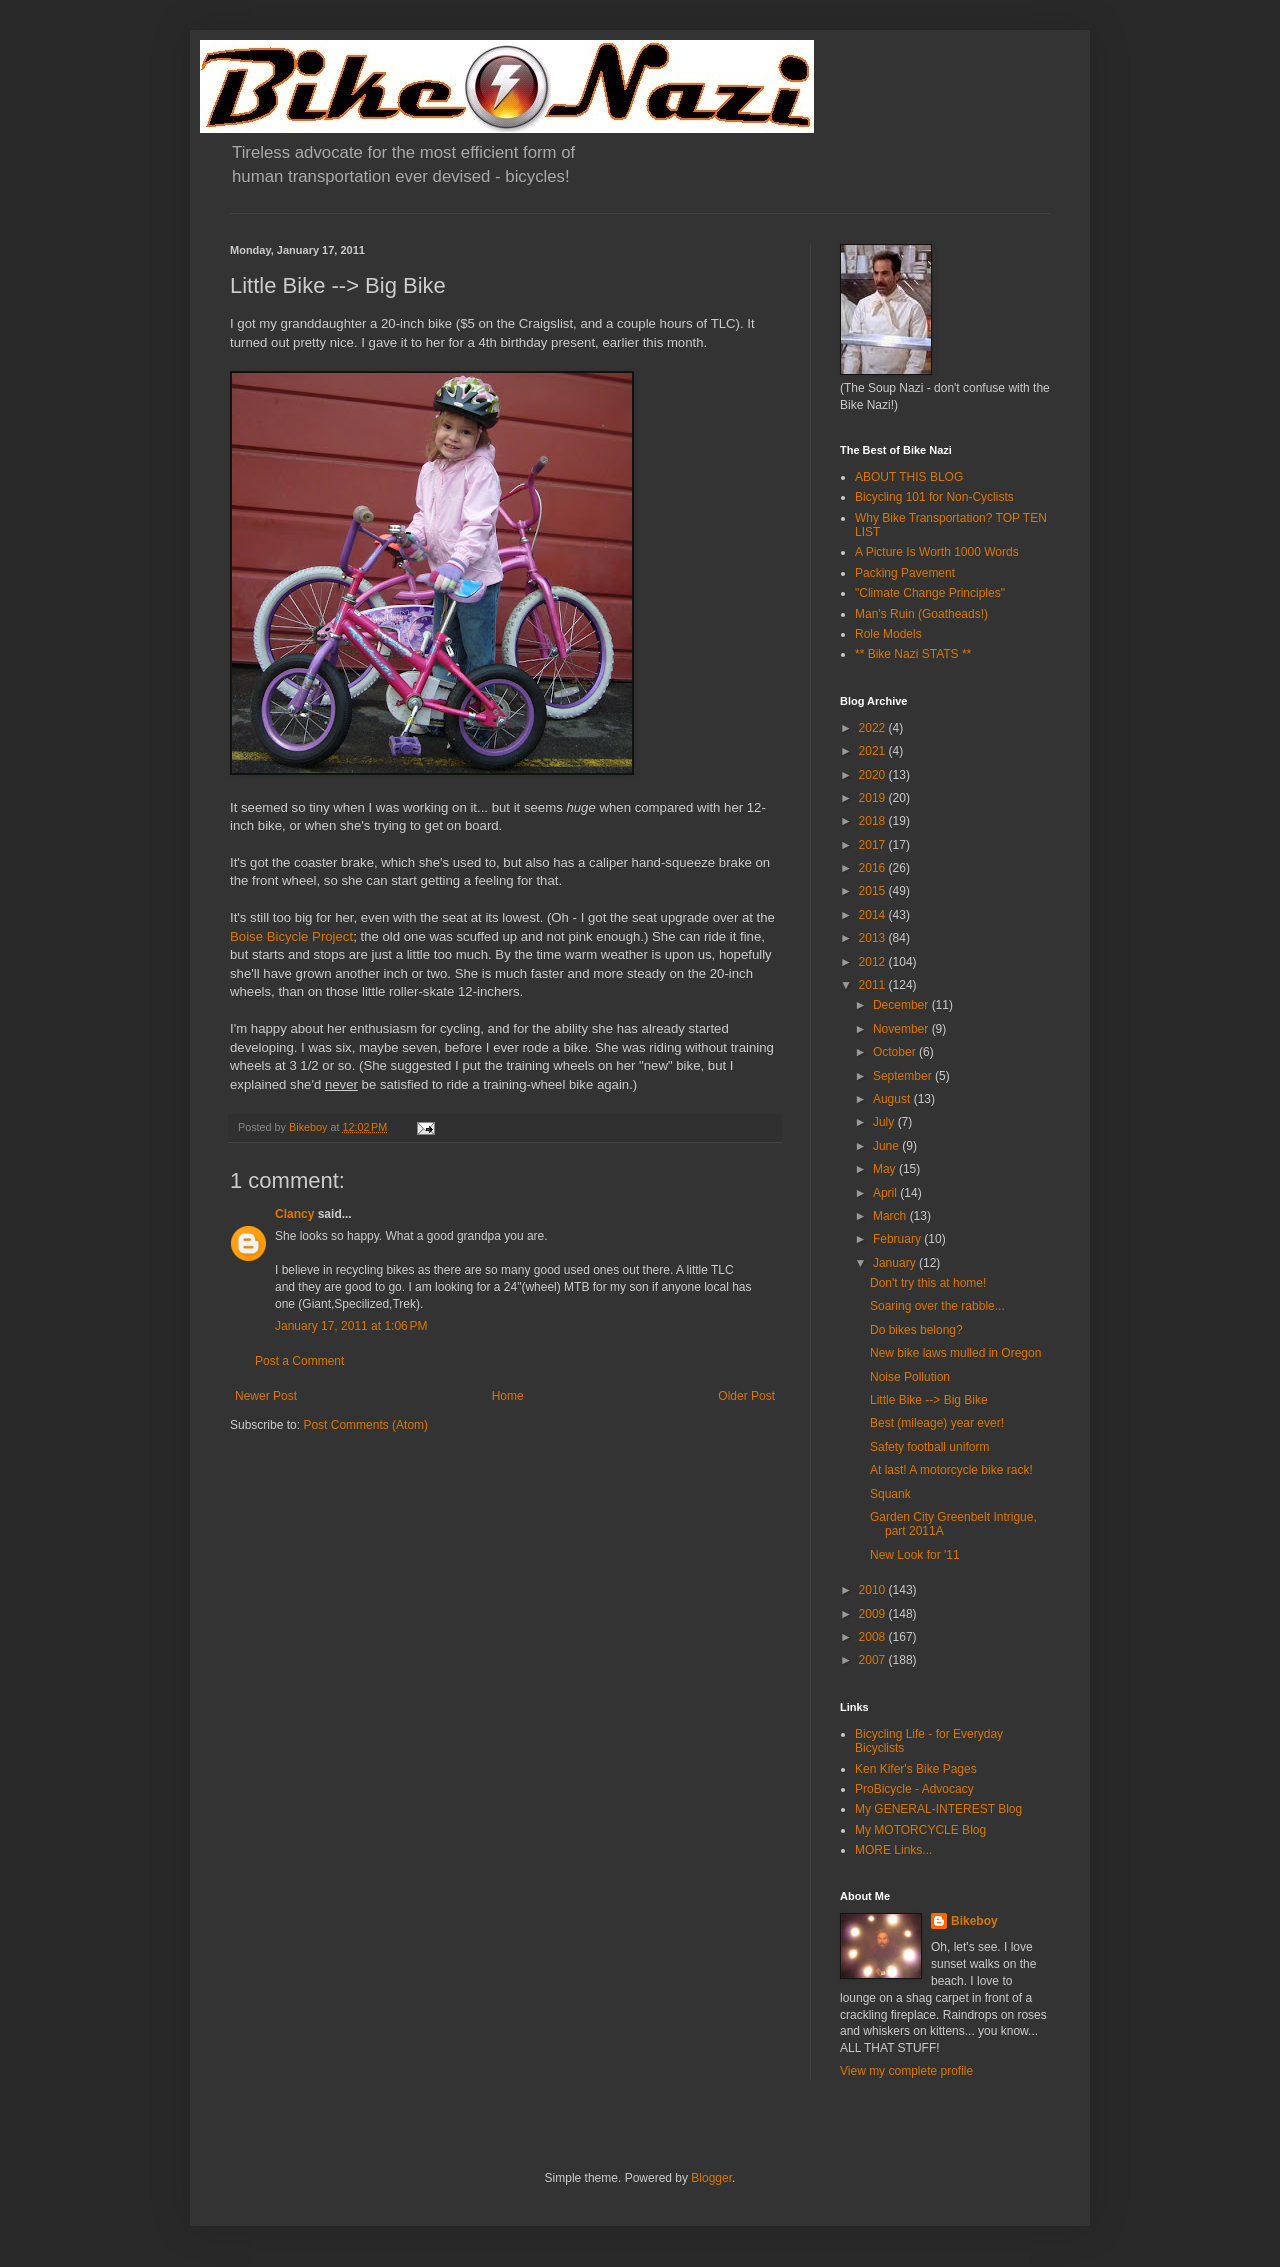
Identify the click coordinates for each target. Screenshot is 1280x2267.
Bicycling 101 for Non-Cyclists (934, 497)
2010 (874, 1590)
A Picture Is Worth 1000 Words (937, 552)
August (893, 1099)
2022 (874, 728)
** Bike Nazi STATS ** (913, 654)
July (885, 1122)
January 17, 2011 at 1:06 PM (351, 1326)
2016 (874, 868)
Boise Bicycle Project (291, 936)
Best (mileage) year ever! (937, 1423)
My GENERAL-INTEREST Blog (938, 1809)
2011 (874, 985)
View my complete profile (906, 2071)
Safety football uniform (929, 1447)
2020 (874, 775)
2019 (874, 798)
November (902, 1029)
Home (508, 1396)
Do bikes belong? (916, 1330)
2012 (874, 962)
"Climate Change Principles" (930, 593)
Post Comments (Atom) (365, 1425)
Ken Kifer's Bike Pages (916, 1769)
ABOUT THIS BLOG (909, 477)
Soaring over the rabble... (937, 1306)
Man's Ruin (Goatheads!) (921, 614)
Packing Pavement (905, 573)
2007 (874, 1660)
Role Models (888, 634)
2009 (874, 1614)
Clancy (294, 1214)
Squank (890, 1494)
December (902, 1005)
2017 (874, 845)
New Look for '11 (915, 1555)
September (904, 1076)
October (896, 1052)
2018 (874, 821)
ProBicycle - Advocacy (914, 1789)
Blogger (711, 2178)
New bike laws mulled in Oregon (955, 1353)
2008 (874, 1637)
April (886, 1193)
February (898, 1239)
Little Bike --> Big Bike (929, 1400)
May (886, 1169)
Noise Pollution (910, 1377)
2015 (874, 891)
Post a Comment (299, 1361)
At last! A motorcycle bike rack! (951, 1470)
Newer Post (266, 1396)
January (896, 1263)
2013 (874, 938)
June (887, 1146)
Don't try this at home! (928, 1283)
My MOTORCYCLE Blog (920, 1830)
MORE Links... (893, 1850)
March (891, 1216)
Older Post (746, 1396)
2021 (874, 751)
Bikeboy (974, 1921)
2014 (874, 915)
